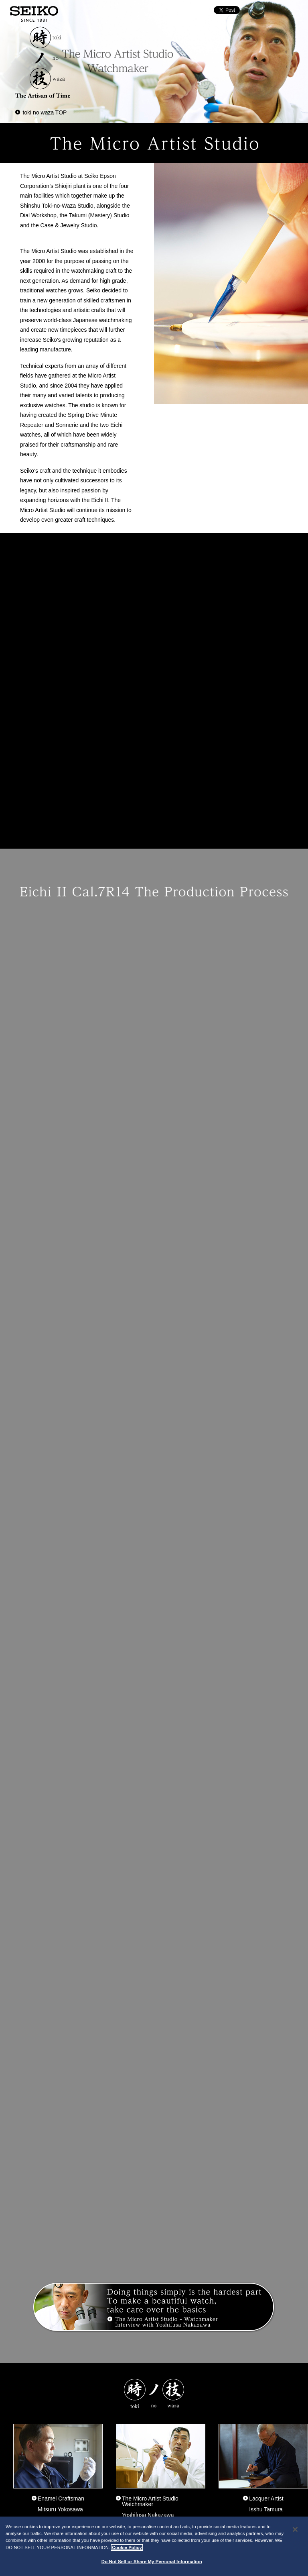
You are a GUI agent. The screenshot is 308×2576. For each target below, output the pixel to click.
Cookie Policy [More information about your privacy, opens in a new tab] (127, 2547)
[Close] (295, 2529)
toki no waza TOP (44, 112)
